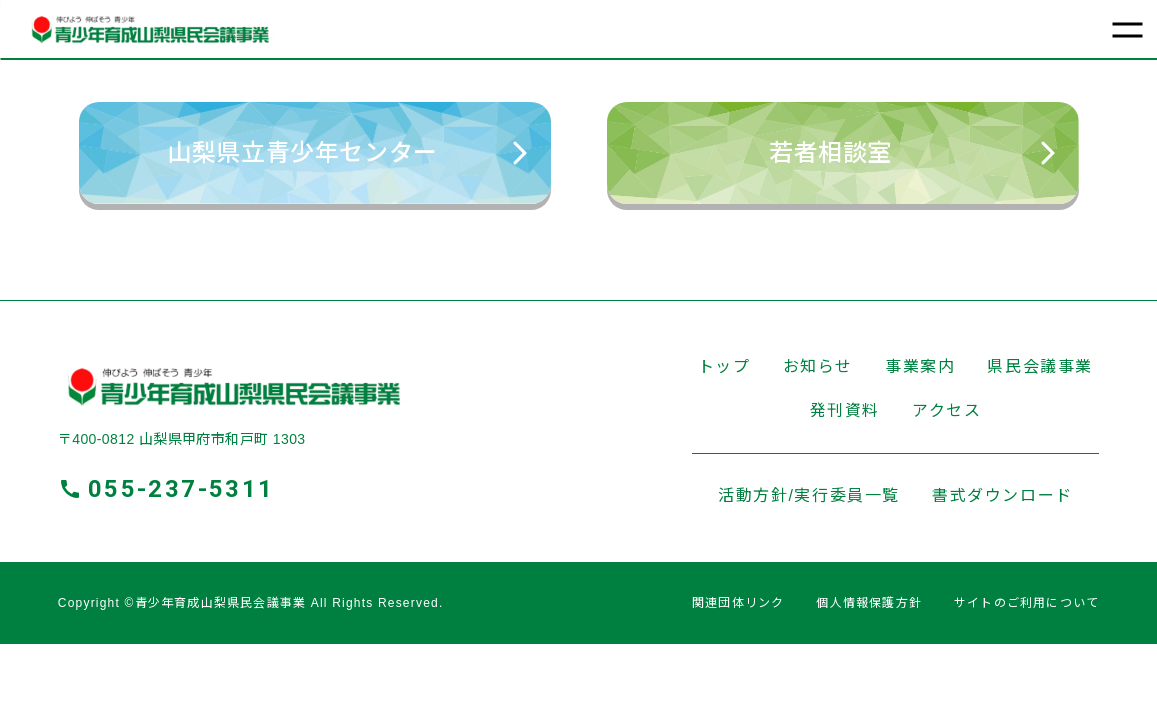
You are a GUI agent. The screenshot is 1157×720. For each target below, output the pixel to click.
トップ (724, 366)
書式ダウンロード (1002, 495)
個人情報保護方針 (869, 603)
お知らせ (818, 366)
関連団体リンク (738, 603)
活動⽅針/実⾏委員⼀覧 (809, 495)
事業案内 (920, 366)
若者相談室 (912, 152)
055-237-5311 (181, 489)
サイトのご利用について (1026, 603)
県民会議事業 (1040, 366)
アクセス (946, 410)
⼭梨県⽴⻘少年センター (346, 152)
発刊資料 (845, 410)
